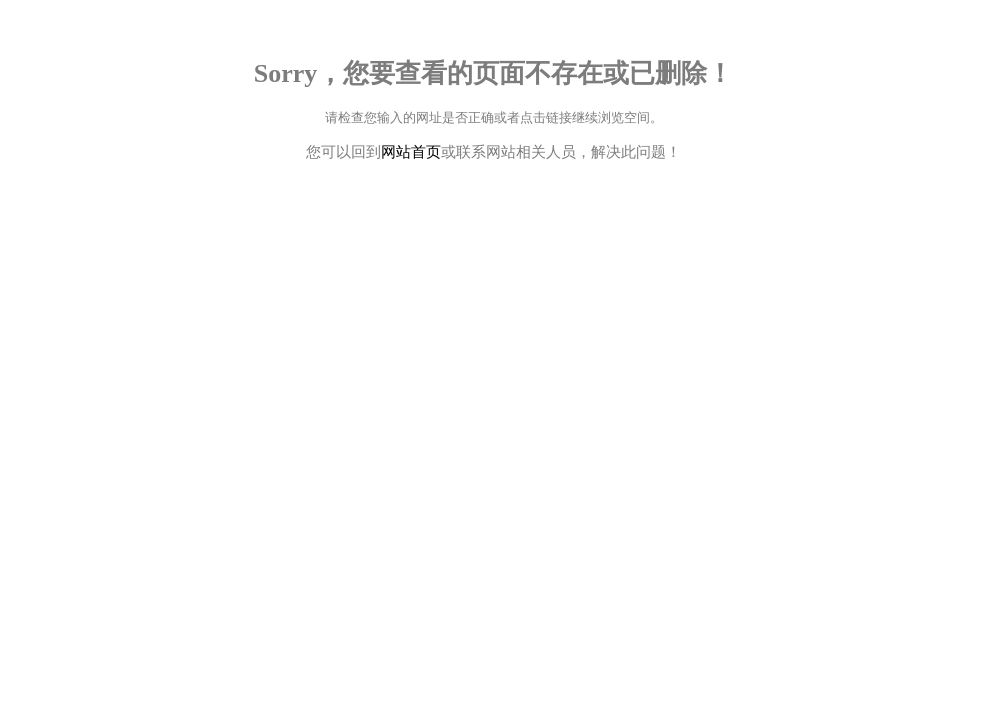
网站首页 (411, 152)
